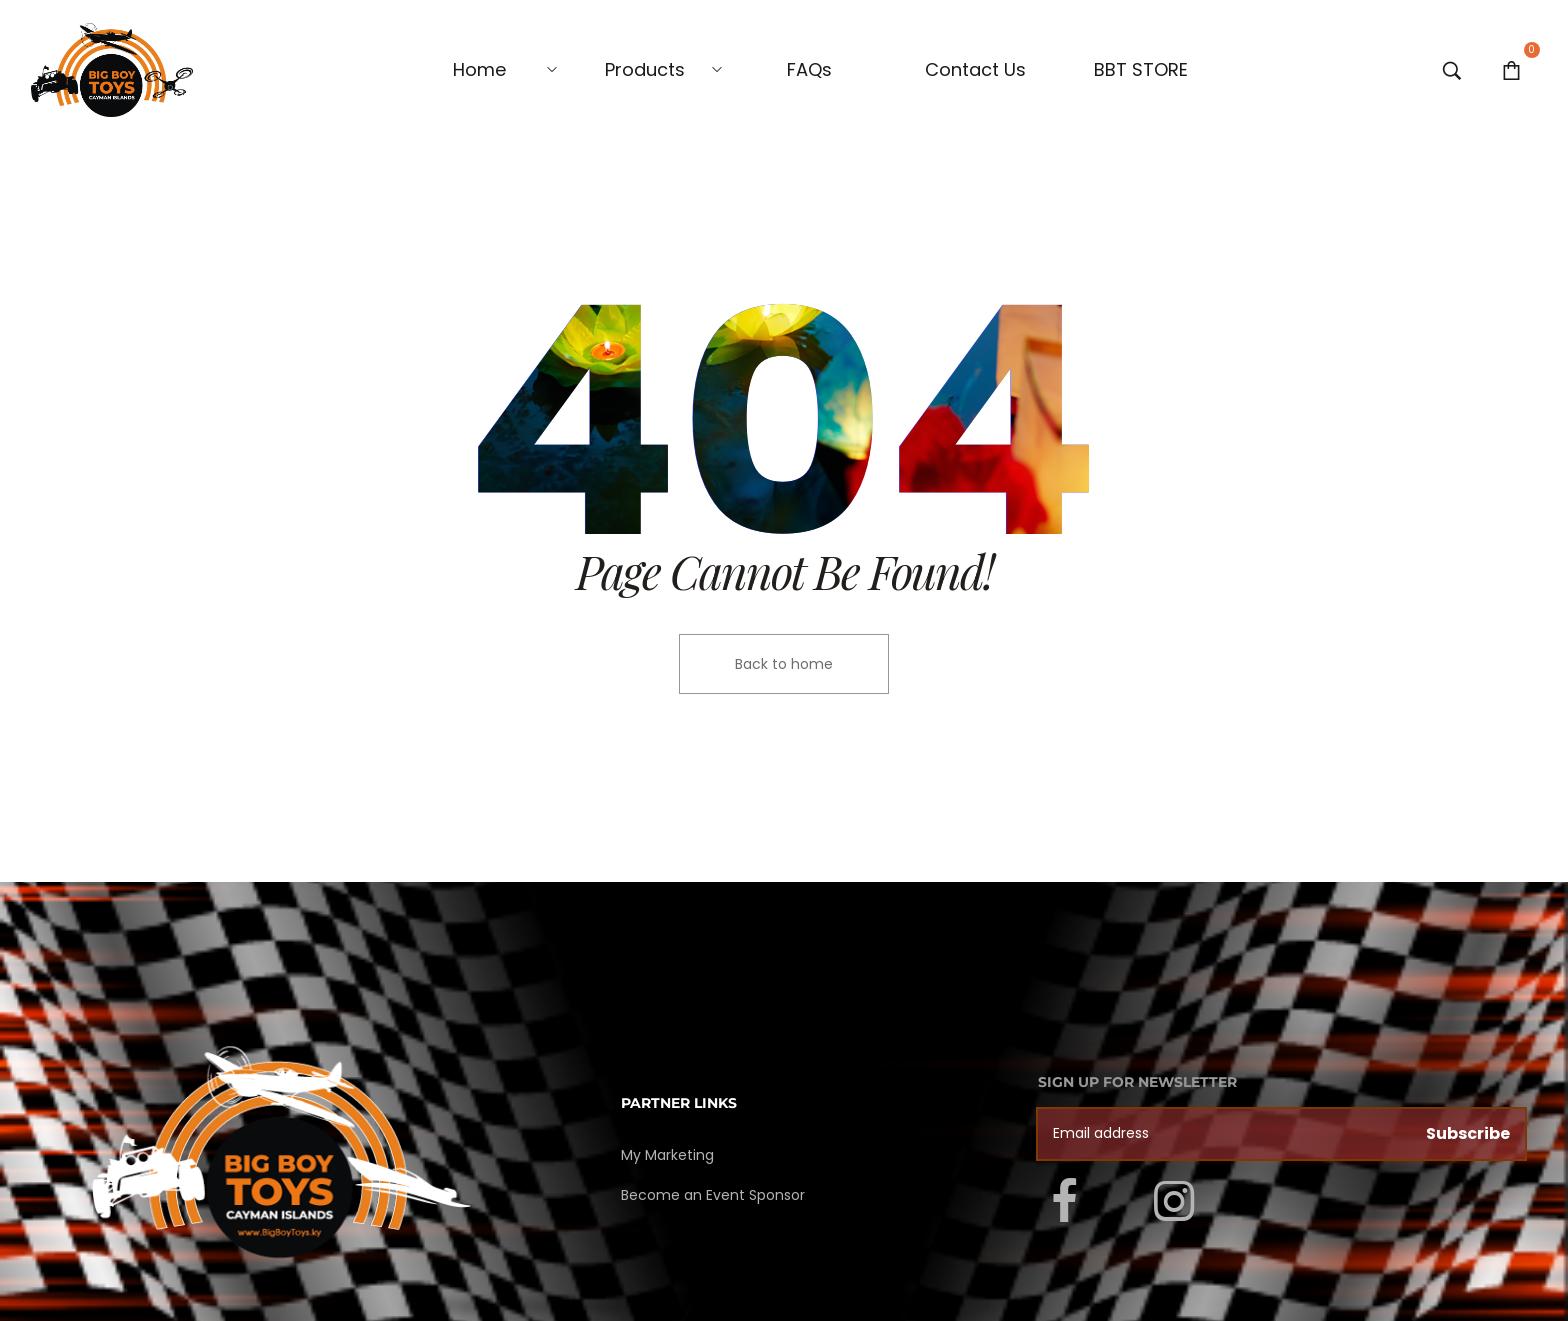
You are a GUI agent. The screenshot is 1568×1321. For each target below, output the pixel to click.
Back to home (784, 664)
